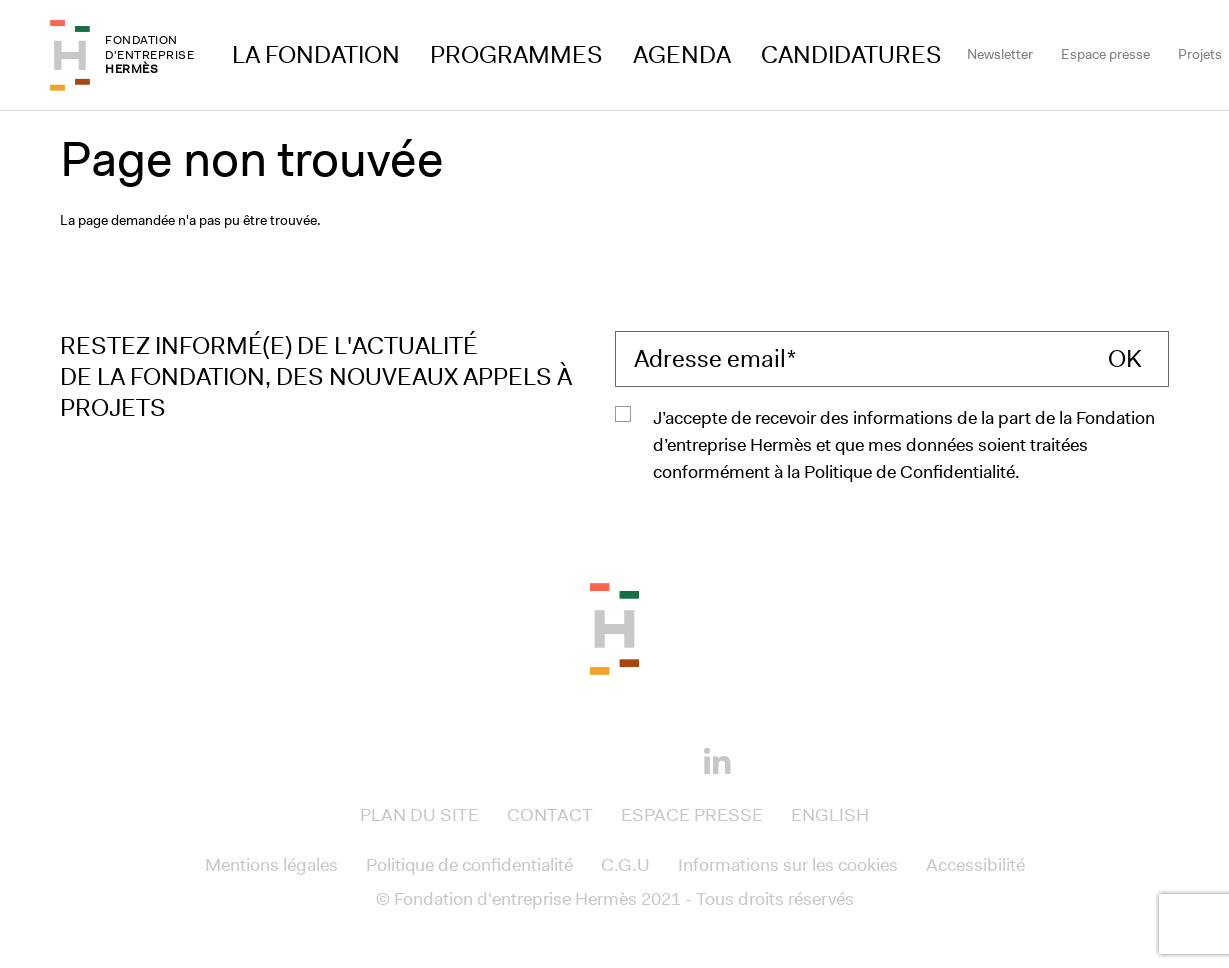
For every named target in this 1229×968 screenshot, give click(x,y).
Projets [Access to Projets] (1200, 54)
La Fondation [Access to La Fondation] (316, 55)
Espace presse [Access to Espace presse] (1105, 54)
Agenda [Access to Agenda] (682, 55)
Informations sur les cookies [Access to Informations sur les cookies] (788, 865)
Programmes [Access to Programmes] (516, 55)
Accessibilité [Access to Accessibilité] (975, 865)
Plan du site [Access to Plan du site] (419, 815)
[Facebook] (513, 759)
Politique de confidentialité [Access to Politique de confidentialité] (469, 865)
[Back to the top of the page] (614, 627)
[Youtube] (649, 759)
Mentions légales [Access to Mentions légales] (271, 865)
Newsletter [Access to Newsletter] (1000, 54)
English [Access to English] (830, 815)
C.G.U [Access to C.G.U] (625, 865)
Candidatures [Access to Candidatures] (851, 55)
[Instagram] (581, 759)
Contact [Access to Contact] (550, 815)
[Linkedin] (717, 763)
